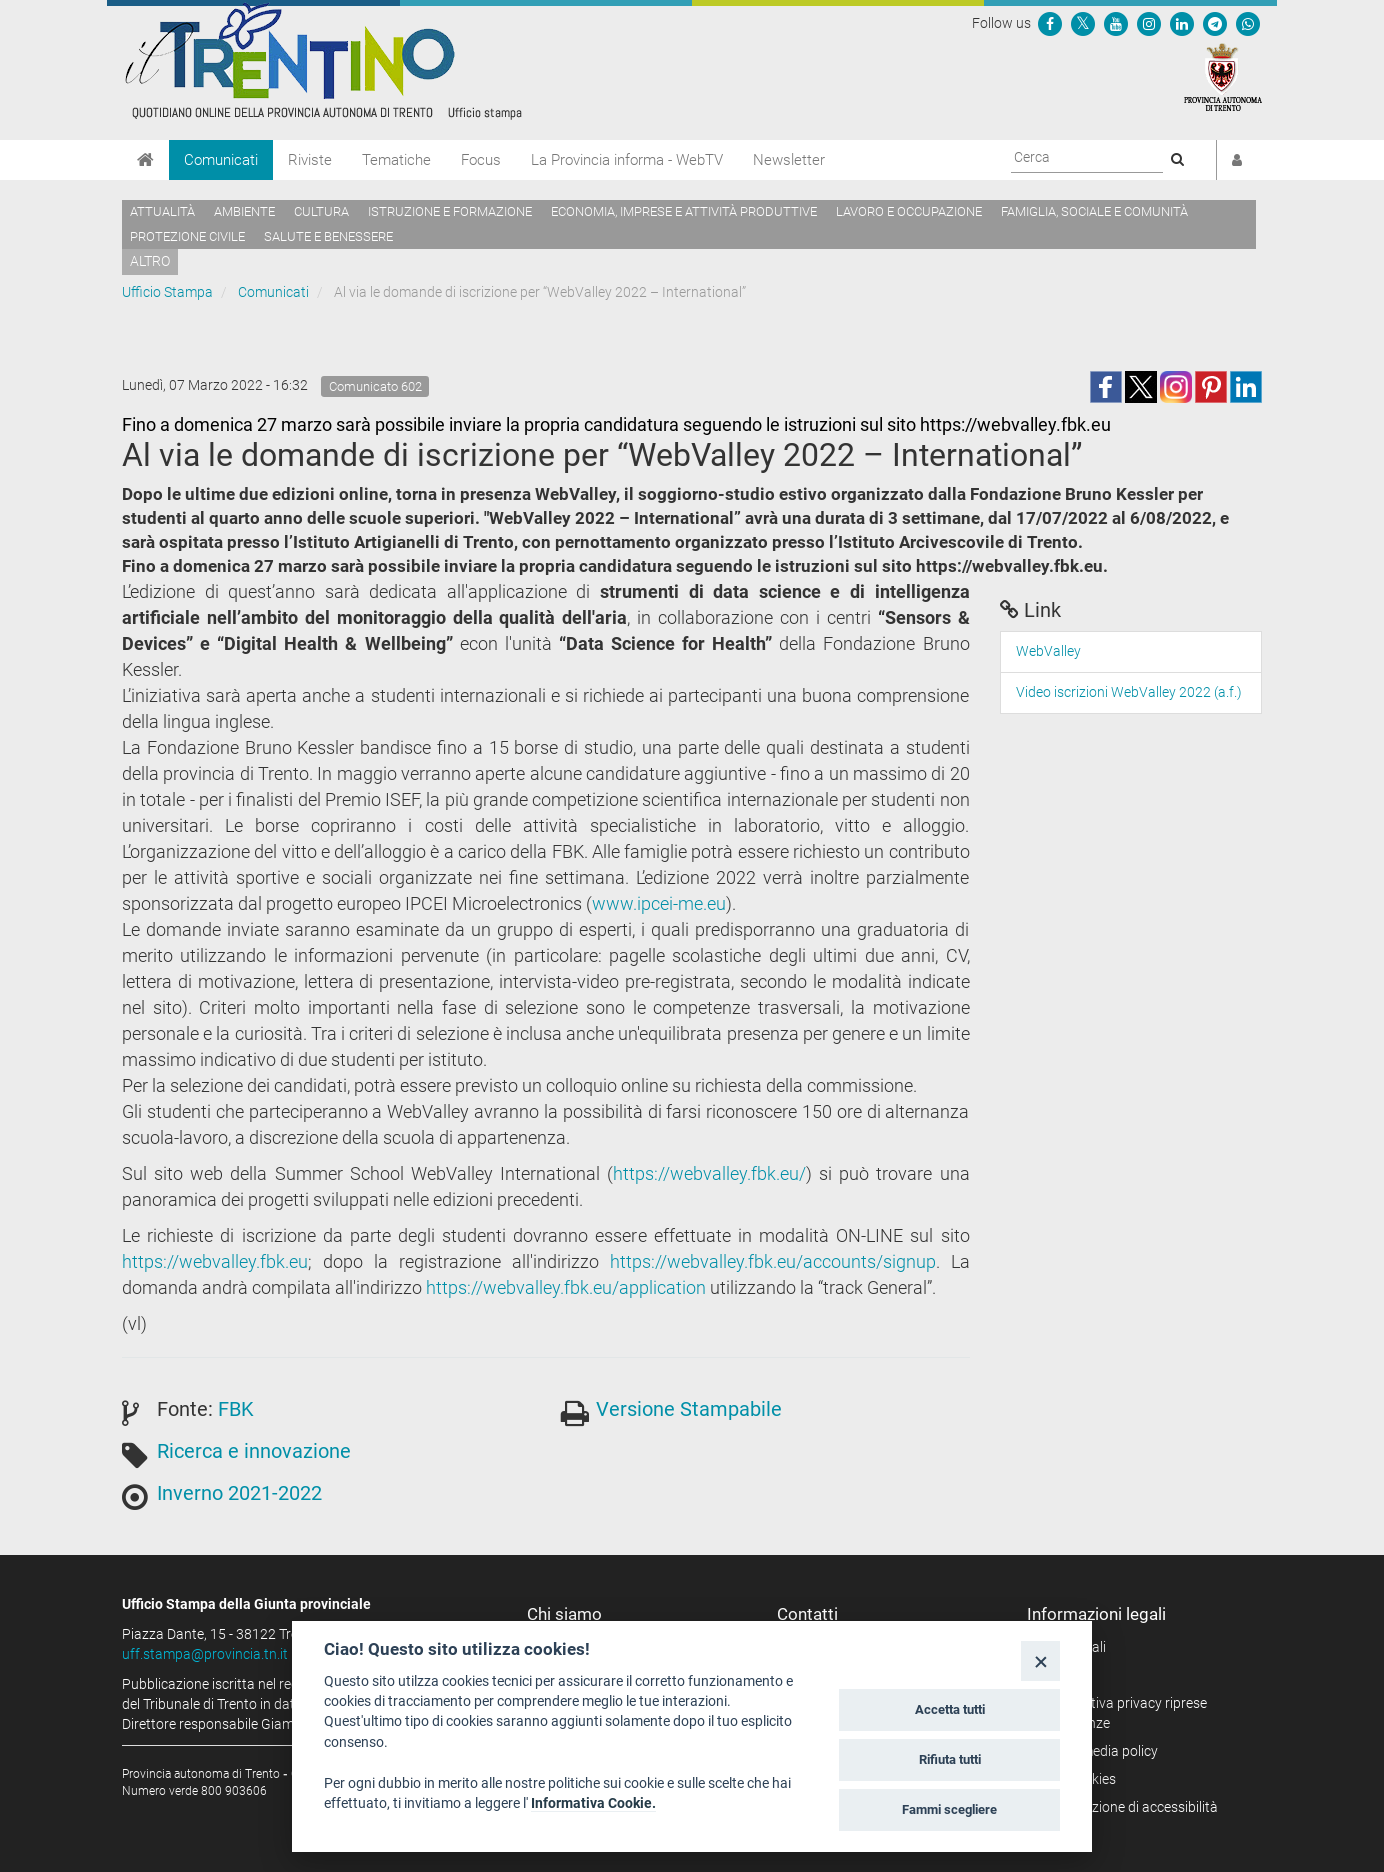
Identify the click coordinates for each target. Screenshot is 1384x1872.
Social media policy (1099, 1751)
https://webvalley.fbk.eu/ (709, 1173)
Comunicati (221, 160)
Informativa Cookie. (593, 1803)
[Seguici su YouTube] (1116, 23)
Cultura (321, 211)
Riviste (310, 160)
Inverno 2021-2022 (239, 1493)
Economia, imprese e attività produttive (684, 211)
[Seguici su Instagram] (1149, 23)
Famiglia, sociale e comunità (1094, 211)
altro (150, 261)
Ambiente (244, 211)
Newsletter (789, 160)
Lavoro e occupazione (909, 211)
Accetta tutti (950, 1709)
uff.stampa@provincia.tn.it (205, 1654)
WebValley (1048, 651)
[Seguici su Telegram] (1215, 23)
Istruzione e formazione (450, 211)
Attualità (162, 211)
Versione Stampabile (689, 1409)
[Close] (1040, 1660)
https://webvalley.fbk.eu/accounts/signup (773, 1261)
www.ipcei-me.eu (659, 903)
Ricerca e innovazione (254, 1451)
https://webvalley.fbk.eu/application (566, 1287)
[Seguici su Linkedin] (1182, 23)
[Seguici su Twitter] (1083, 23)
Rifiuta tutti (950, 1759)
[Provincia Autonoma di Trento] (1223, 76)
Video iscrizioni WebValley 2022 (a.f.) (1129, 692)
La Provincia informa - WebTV (627, 160)
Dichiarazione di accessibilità (1129, 1807)
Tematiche (396, 160)
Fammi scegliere (949, 1809)
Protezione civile (187, 236)
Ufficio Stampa (167, 292)
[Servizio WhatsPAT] (1248, 23)
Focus (481, 160)
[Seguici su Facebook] (1050, 23)
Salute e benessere (328, 236)
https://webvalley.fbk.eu (215, 1261)
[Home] (145, 160)
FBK (236, 1409)
